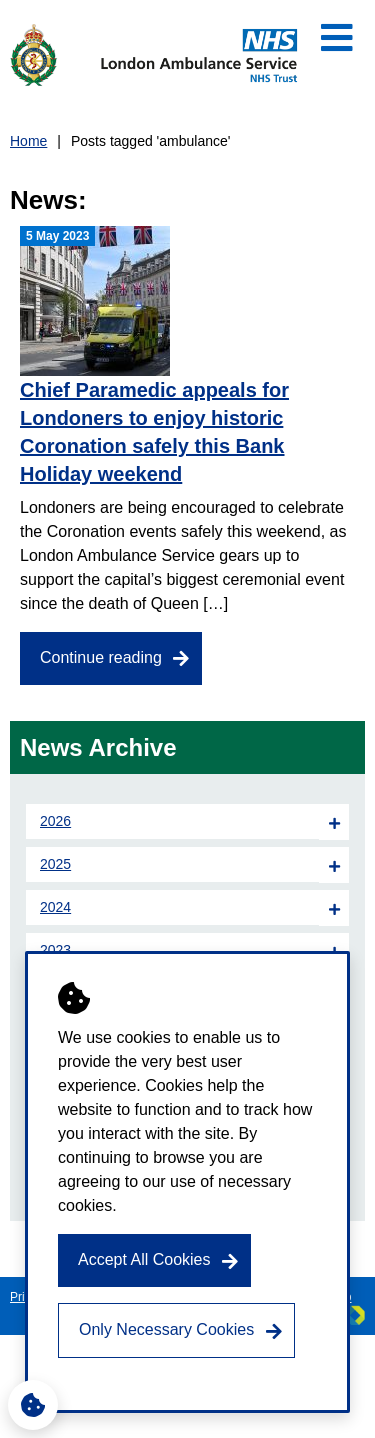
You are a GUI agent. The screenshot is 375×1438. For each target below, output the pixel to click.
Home (28, 141)
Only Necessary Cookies (166, 1329)
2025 (55, 864)
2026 (55, 821)
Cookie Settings (26, 1400)
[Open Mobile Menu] (337, 38)
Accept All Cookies (144, 1259)
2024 (55, 907)
